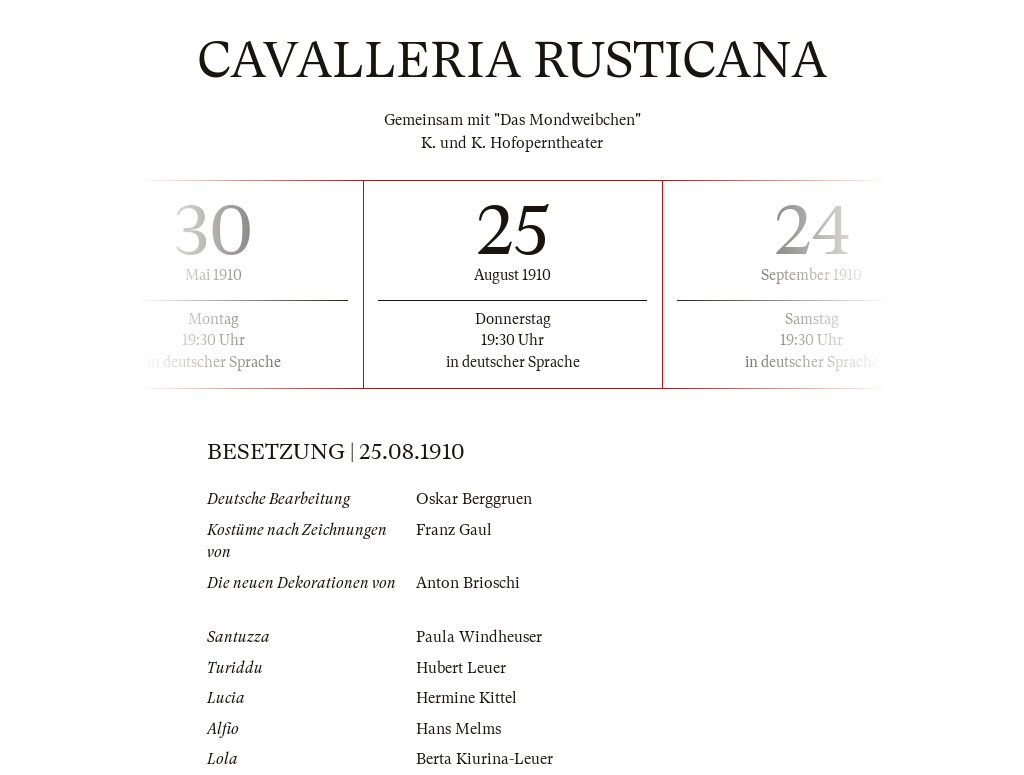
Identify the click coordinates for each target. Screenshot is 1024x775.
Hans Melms (458, 729)
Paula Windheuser (479, 637)
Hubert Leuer (461, 668)
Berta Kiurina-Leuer (484, 759)
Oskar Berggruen (474, 499)
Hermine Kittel (466, 698)
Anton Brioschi (468, 583)
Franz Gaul (454, 530)
